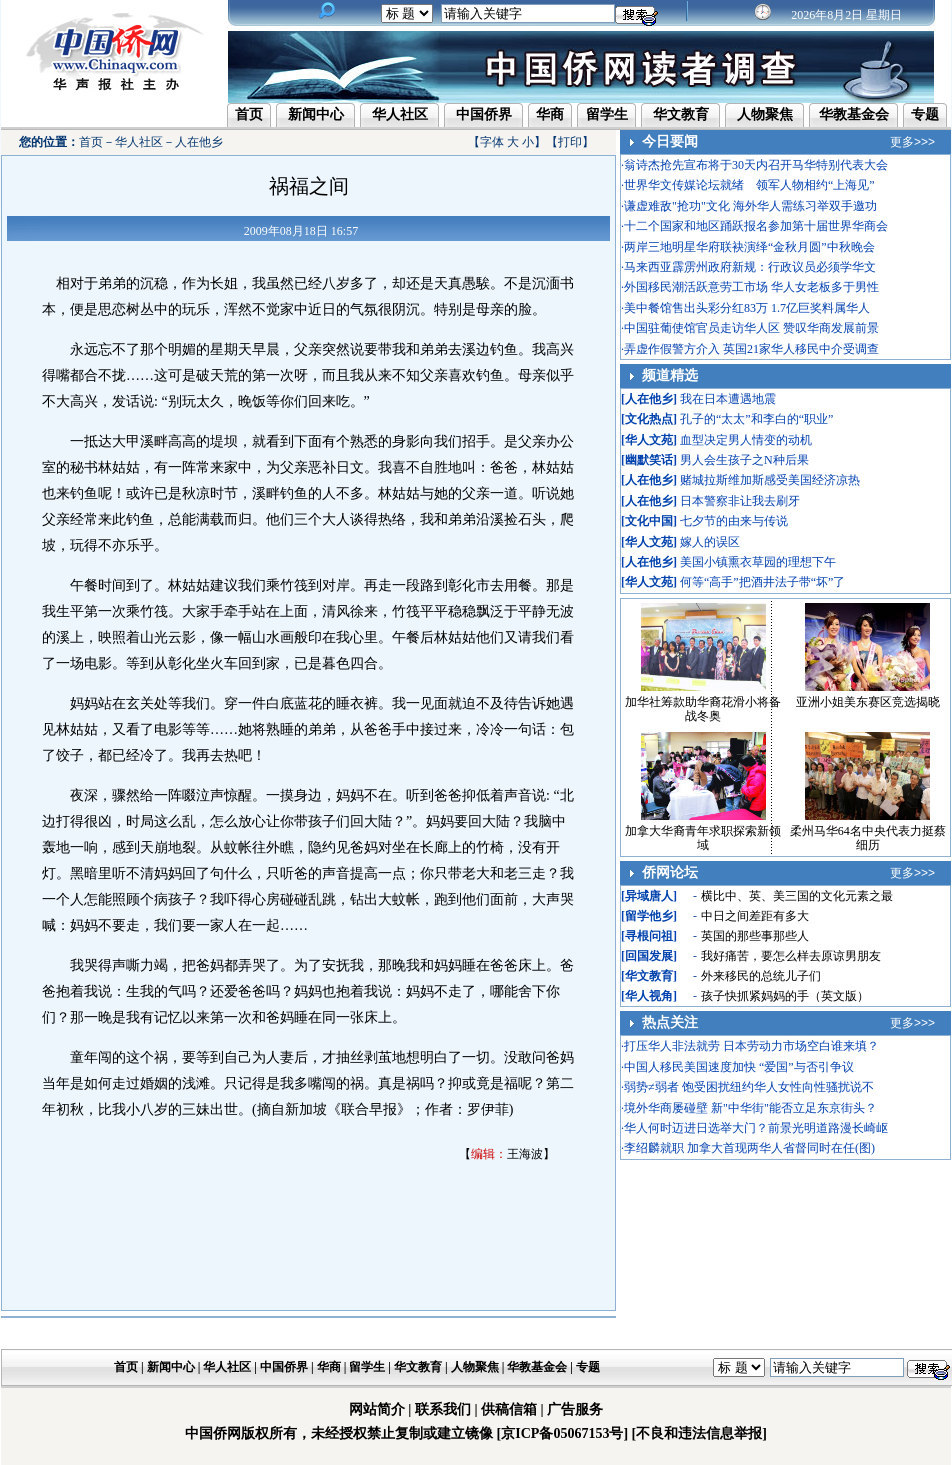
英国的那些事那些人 (755, 936)
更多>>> (912, 142)
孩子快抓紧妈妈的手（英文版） (785, 996)
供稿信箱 (509, 1409)
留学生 (607, 114)
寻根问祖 (649, 936)
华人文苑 (649, 440)
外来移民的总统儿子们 (761, 976)
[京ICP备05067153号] (562, 1433)
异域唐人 (649, 896)
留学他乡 (649, 916)
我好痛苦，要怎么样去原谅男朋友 (791, 956)
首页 (249, 114)
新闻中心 (316, 114)
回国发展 (649, 956)
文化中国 (649, 521)
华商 (550, 114)
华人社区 (400, 114)
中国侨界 (484, 114)
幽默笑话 (649, 460)
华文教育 (681, 114)
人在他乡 (199, 142)
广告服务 (575, 1409)
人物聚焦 (765, 114)
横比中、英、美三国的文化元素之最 (797, 896)
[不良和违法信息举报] (699, 1433)
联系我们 (443, 1409)
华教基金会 (854, 114)
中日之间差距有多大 (755, 916)
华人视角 (649, 996)
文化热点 (649, 419)
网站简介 (377, 1409)
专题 (925, 114)
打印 (570, 142)
